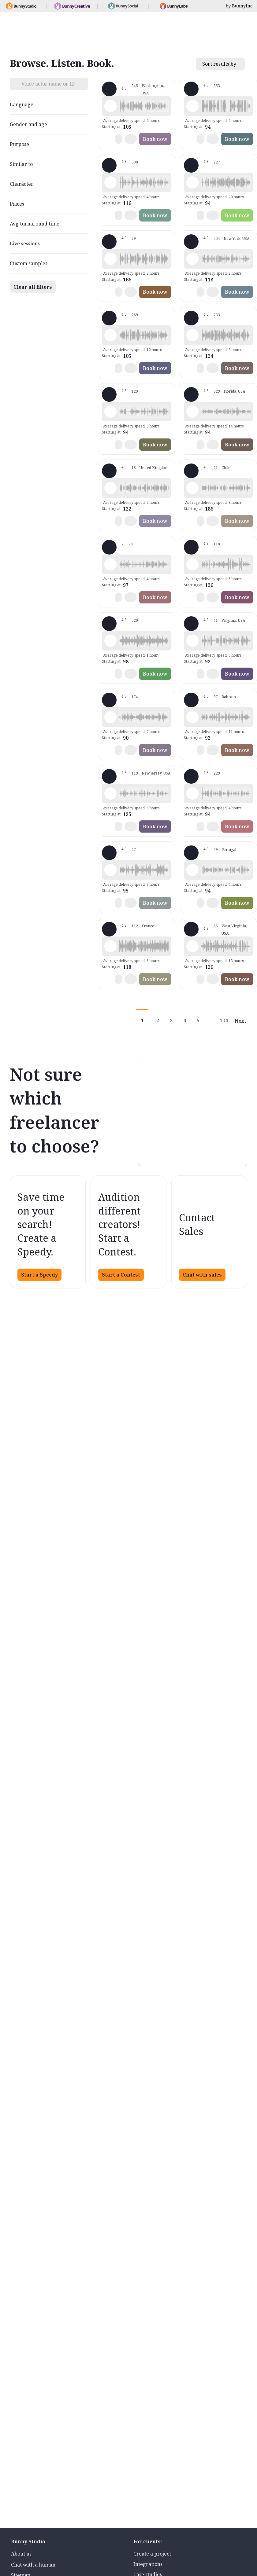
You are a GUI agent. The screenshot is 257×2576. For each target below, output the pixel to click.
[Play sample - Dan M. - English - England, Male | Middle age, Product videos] (110, 488)
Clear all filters (32, 287)
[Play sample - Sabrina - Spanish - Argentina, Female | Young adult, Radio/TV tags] (192, 870)
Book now (155, 139)
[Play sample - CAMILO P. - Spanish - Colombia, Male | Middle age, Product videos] (192, 641)
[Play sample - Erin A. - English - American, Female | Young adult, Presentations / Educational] (110, 641)
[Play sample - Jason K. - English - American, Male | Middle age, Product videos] (110, 335)
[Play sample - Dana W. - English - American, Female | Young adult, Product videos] (192, 564)
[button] (144, 106)
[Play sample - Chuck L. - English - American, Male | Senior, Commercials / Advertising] (110, 259)
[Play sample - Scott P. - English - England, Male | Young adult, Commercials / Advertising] (192, 717)
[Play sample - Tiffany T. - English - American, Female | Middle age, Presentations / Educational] (192, 411)
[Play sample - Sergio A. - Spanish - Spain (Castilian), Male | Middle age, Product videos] (110, 870)
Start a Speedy (39, 1274)
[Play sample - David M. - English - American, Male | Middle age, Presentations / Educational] (110, 411)
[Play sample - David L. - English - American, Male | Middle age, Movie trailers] (192, 106)
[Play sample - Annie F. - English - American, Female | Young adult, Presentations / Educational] (110, 793)
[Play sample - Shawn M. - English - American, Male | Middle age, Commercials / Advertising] (110, 182)
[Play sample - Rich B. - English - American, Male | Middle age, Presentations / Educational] (192, 182)
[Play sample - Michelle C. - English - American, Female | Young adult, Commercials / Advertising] (192, 335)
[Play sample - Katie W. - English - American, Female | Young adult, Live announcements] (192, 259)
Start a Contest (121, 1274)
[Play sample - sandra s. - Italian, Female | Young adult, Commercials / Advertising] (110, 717)
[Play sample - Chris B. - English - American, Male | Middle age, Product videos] (192, 793)
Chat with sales (202, 1274)
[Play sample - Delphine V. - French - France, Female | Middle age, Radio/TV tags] (110, 946)
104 (224, 1020)
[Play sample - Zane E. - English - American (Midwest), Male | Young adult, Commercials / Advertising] (192, 946)
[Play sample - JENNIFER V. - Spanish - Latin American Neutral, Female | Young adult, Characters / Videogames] (192, 488)
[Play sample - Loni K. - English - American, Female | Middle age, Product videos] (110, 106)
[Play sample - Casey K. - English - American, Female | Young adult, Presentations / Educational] (110, 564)
